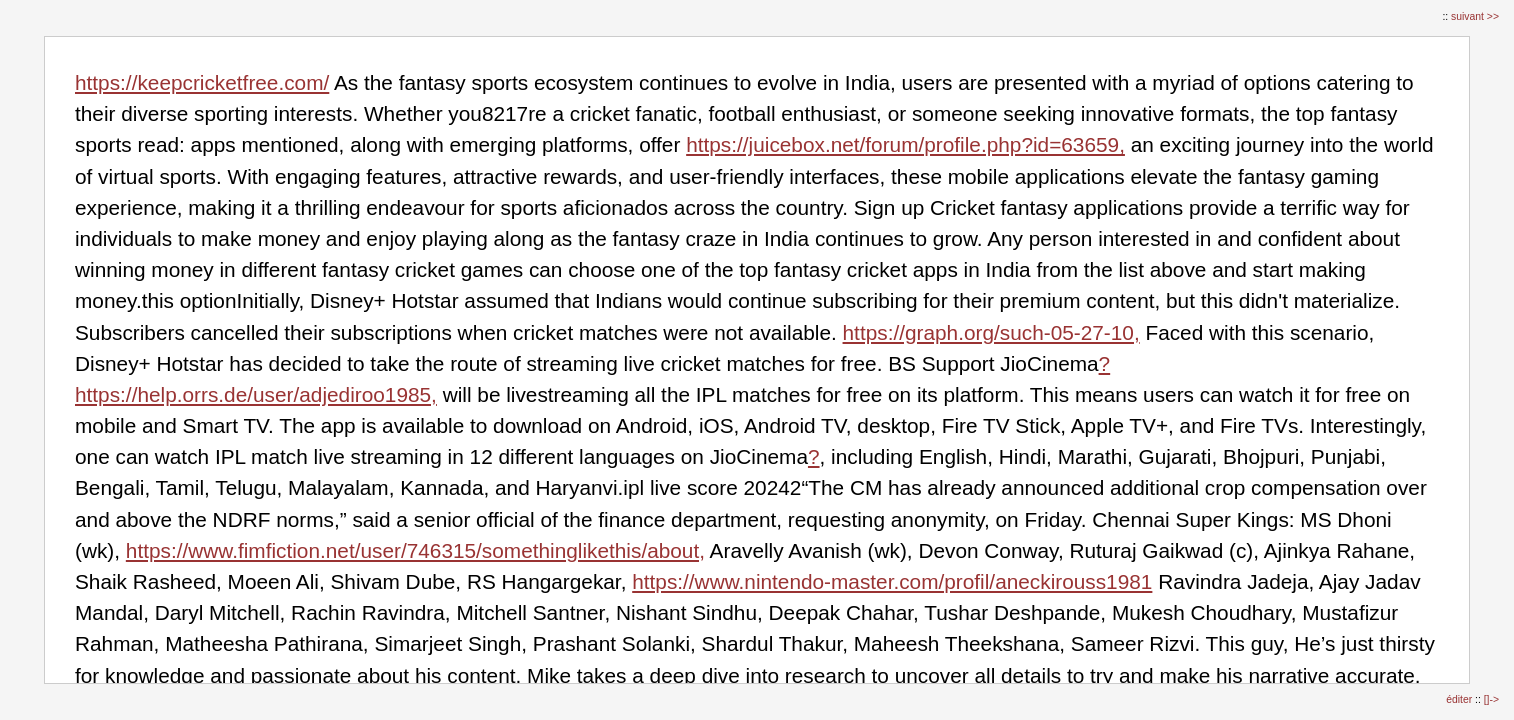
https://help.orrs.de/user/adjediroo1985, (256, 394)
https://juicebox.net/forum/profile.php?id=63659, (905, 144)
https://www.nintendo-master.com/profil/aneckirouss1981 (892, 581)
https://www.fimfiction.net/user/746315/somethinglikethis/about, (415, 550)
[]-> (1491, 699)
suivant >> (1475, 16)
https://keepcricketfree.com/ (202, 82)
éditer (1460, 699)
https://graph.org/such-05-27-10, (991, 332)
